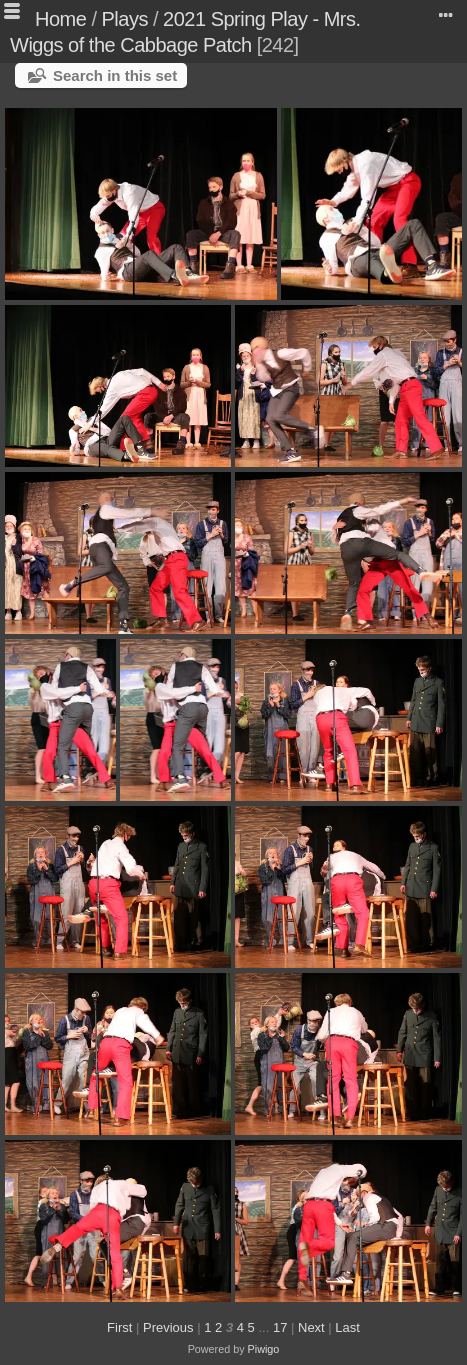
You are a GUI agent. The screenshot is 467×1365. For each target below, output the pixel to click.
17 (280, 1327)
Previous (168, 1327)
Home (60, 19)
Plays (125, 19)
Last (347, 1327)
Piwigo (264, 1349)
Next (311, 1327)
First (119, 1327)
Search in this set (115, 75)
